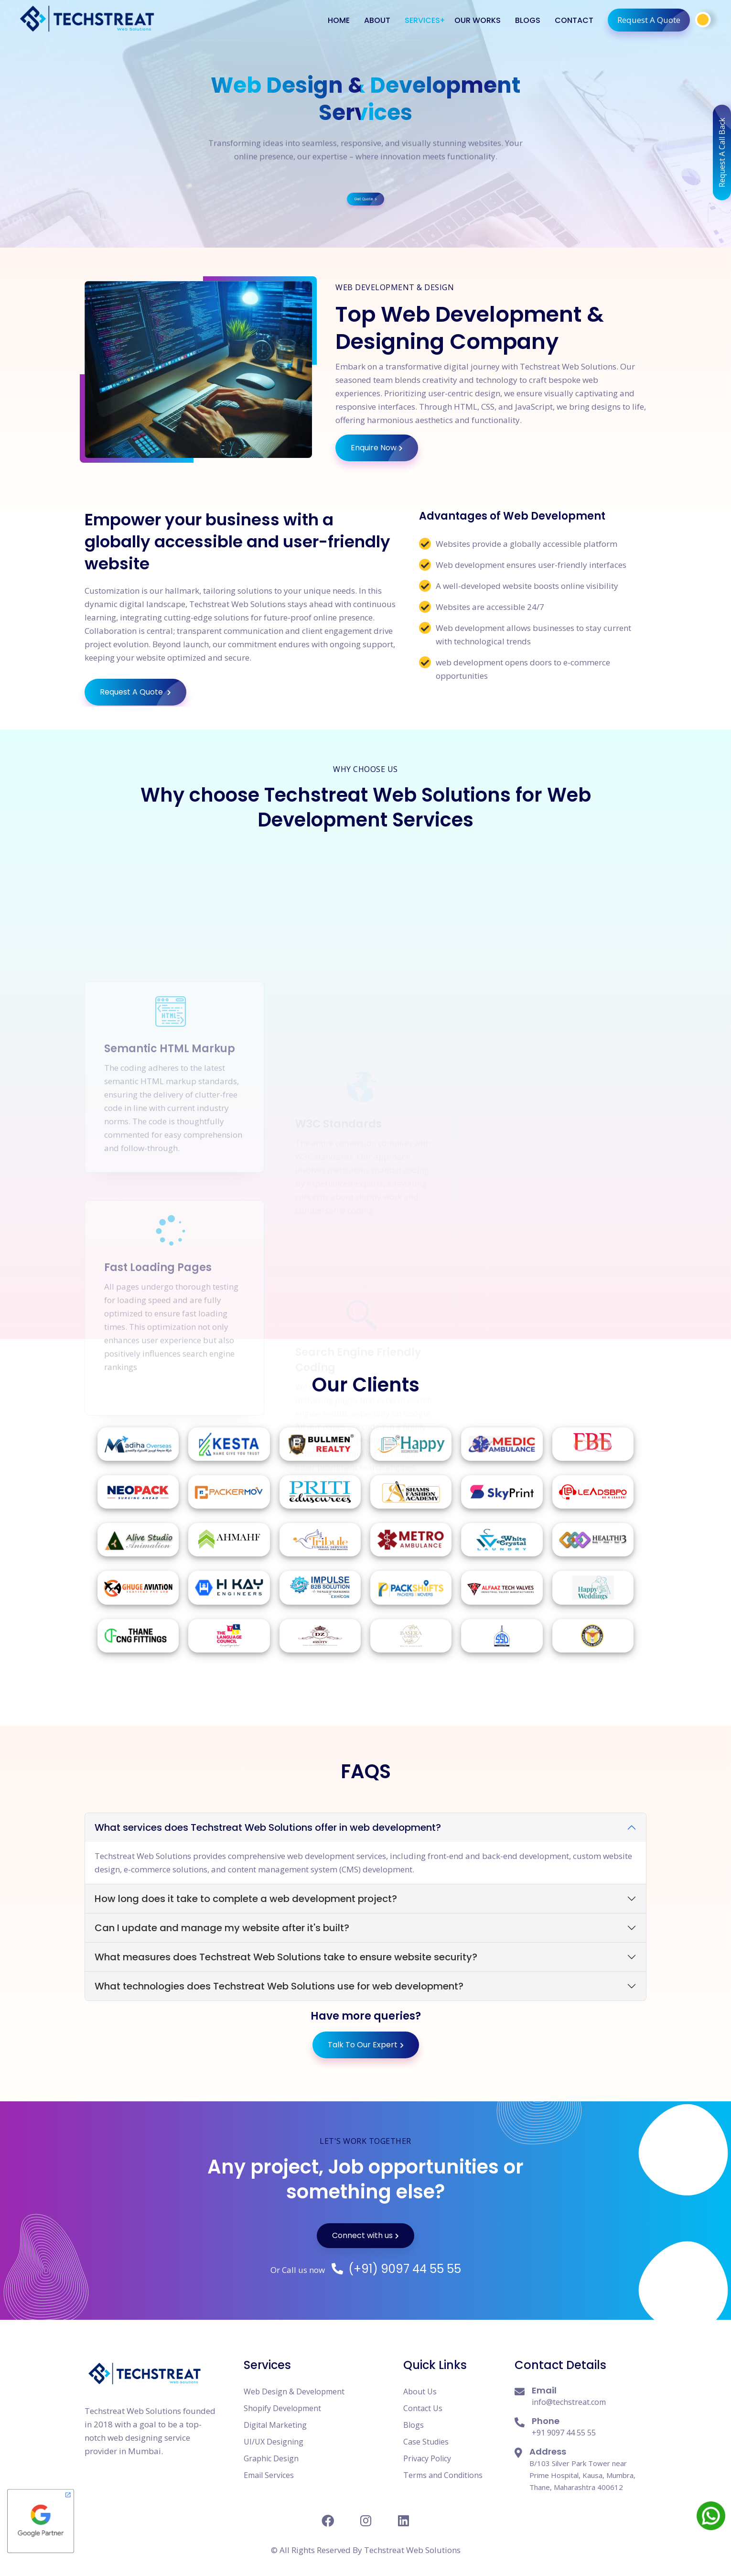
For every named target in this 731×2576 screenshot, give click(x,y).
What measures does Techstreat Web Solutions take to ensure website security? (286, 1957)
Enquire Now (384, 448)
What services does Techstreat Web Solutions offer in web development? (268, 1827)
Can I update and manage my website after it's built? (222, 1928)
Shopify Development (282, 2408)
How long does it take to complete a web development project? (246, 1898)
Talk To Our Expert (366, 2044)
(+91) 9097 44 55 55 (396, 2269)
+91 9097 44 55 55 (564, 2432)
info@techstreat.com (569, 2402)
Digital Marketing (275, 2425)
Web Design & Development (294, 2391)
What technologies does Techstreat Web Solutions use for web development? (279, 1986)
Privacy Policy (427, 2458)
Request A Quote (653, 20)
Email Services (269, 2475)
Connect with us (365, 2235)
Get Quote (366, 127)
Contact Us (422, 2408)
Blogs (413, 2425)
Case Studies (426, 2441)
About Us (420, 2391)
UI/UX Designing (273, 2441)
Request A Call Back (722, 146)
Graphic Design (271, 2458)
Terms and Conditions (443, 2475)
